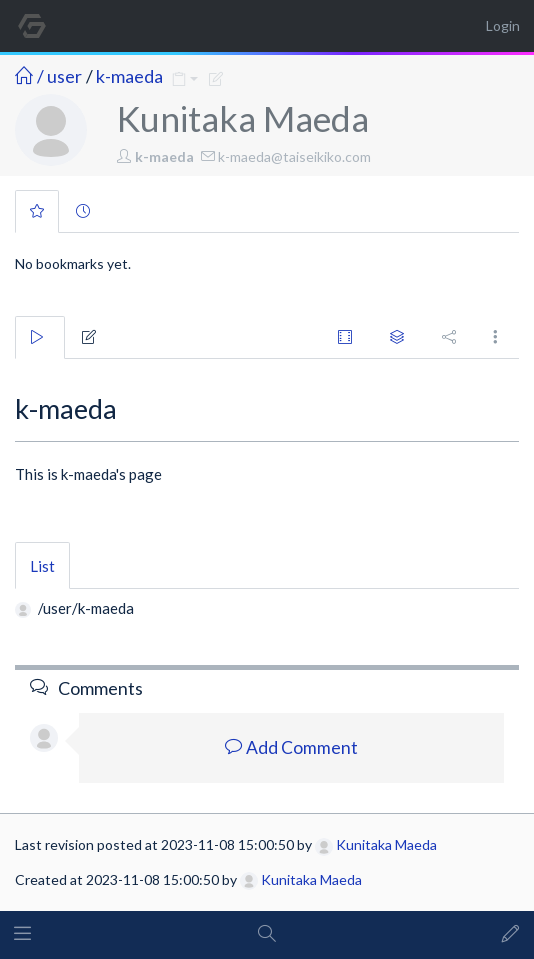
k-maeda (129, 76)
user (64, 76)
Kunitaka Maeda (376, 844)
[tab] (37, 211)
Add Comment (291, 747)
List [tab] (42, 566)
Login (503, 25)
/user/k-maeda (86, 608)
